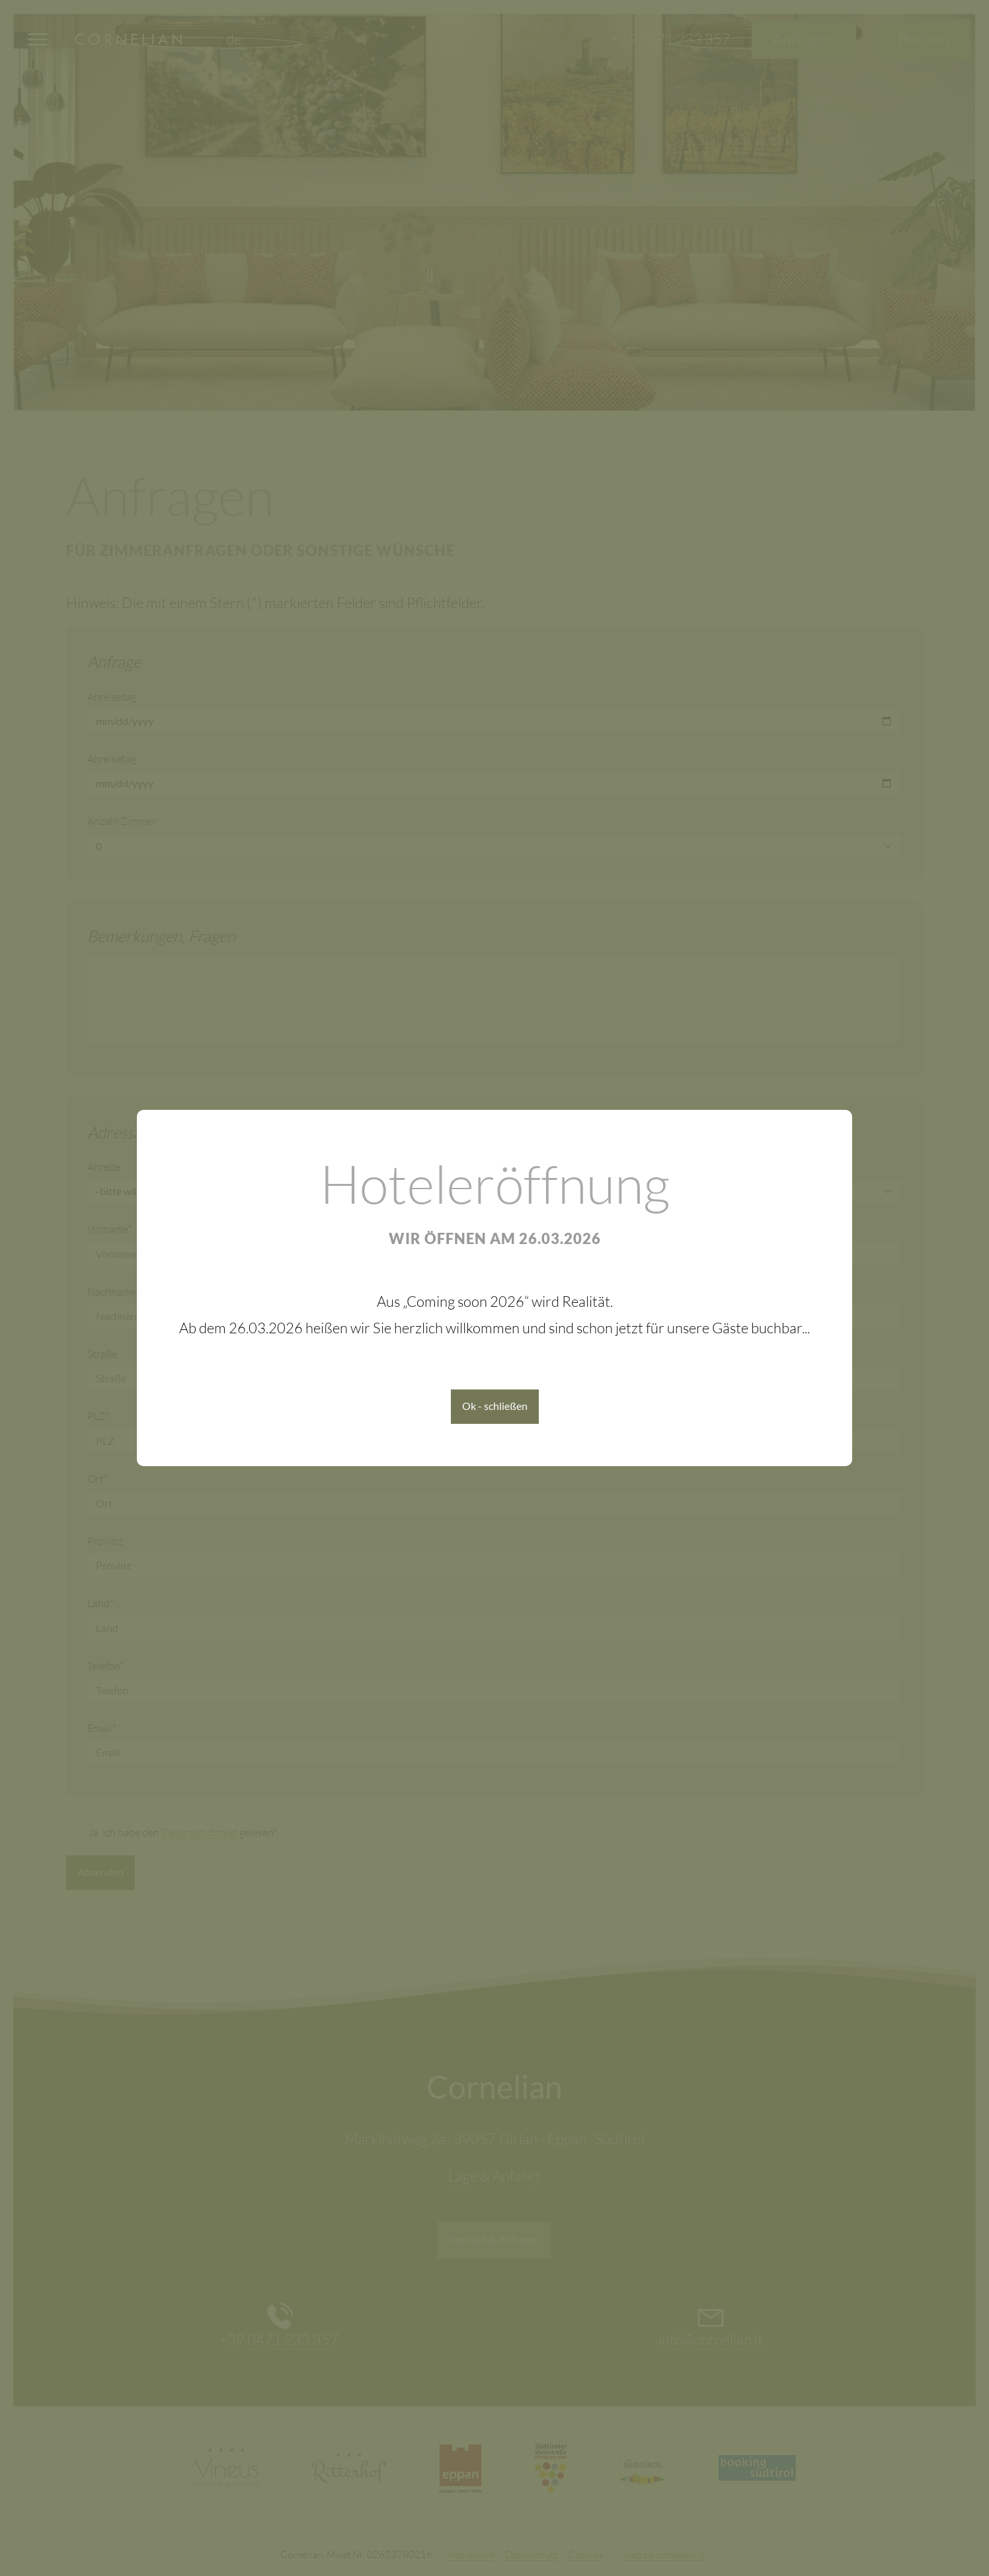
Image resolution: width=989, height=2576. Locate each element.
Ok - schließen (495, 1405)
